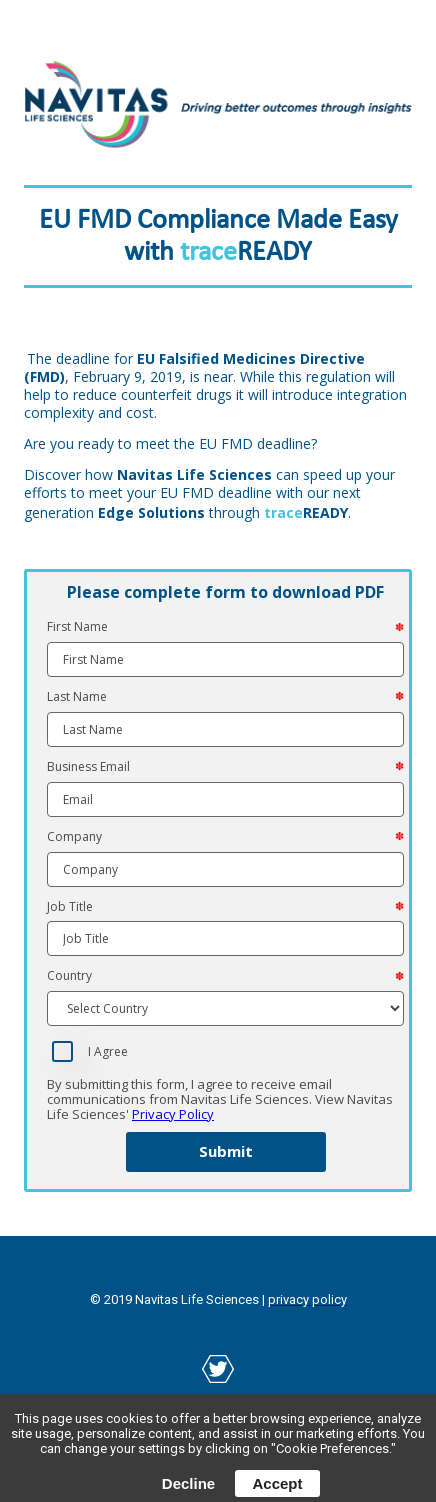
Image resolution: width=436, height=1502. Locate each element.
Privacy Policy (173, 1114)
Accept (277, 1483)
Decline (188, 1483)
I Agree (108, 1052)
